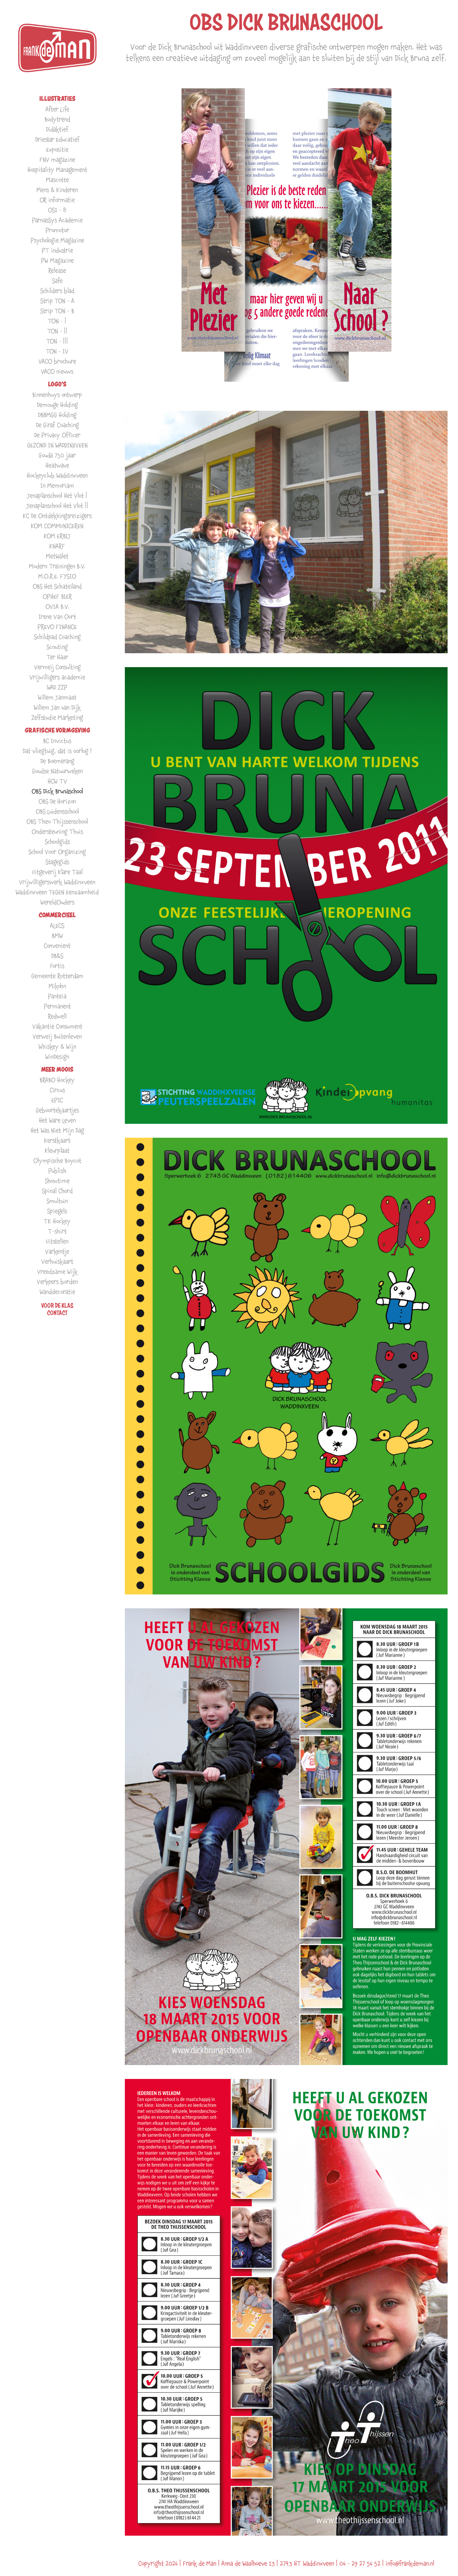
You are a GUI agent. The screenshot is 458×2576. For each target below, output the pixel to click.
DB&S (57, 956)
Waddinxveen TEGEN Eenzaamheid (57, 892)
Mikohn (57, 986)
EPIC (57, 1100)
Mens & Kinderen (57, 190)
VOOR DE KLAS (57, 1305)
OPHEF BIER (57, 596)
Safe (57, 280)
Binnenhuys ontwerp (57, 395)
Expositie (57, 149)
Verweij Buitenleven (57, 1036)
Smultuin (57, 1201)
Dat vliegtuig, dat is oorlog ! (57, 751)
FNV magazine (57, 159)
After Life (57, 109)
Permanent (57, 1006)
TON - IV (57, 351)
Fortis (57, 966)
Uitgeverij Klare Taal (57, 872)
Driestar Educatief (57, 139)
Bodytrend (57, 119)
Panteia (57, 996)
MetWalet (57, 556)
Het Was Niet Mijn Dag (57, 1130)
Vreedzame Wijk (57, 1271)
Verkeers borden (57, 1282)
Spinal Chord (57, 1191)
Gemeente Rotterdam (57, 976)
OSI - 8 (57, 210)
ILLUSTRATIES (57, 98)
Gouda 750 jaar (57, 455)
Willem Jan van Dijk (57, 707)
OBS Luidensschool (57, 811)
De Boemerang (57, 761)
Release (57, 270)
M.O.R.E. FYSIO (57, 576)
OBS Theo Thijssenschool (57, 821)
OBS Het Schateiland (57, 586)
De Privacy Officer (57, 435)
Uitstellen (57, 1241)
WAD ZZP (57, 687)
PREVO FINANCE (57, 627)
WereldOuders (57, 902)
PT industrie (57, 250)
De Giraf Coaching (57, 425)
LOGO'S (57, 384)
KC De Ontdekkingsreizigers (57, 516)
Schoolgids (57, 842)
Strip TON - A (57, 301)
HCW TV (57, 781)
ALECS (57, 925)
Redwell (57, 1016)
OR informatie (57, 200)
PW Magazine (57, 260)
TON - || (57, 331)
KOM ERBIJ (57, 536)
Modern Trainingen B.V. (57, 566)
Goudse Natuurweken (57, 771)
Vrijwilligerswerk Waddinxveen (57, 882)
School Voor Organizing (57, 852)
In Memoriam (57, 485)
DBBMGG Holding (57, 415)
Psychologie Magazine (57, 240)
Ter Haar (57, 657)
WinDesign (57, 1056)
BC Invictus (57, 741)
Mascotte (57, 180)
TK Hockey (57, 1221)
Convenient (57, 946)
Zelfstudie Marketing (57, 717)
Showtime (57, 1181)
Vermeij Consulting (57, 667)
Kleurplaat (57, 1150)
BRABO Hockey (57, 1080)
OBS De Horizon (57, 801)
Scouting (57, 647)
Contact (57, 1313)
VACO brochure (57, 361)
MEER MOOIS (57, 1069)
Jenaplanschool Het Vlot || (57, 506)
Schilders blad (57, 291)
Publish (57, 1171)
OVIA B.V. (57, 606)
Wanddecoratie (57, 1292)
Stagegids (57, 862)
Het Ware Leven (57, 1120)
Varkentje (57, 1251)
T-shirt (57, 1231)
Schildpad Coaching (57, 637)
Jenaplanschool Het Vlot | (57, 495)
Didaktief (57, 129)
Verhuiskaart (57, 1261)
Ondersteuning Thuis (57, 831)
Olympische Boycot (57, 1160)
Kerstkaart (57, 1140)
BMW (57, 935)
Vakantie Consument (57, 1026)
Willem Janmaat (57, 697)
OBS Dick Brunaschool (57, 791)
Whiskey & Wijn (57, 1046)
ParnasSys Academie (57, 220)
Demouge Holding (57, 405)
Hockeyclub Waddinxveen (57, 475)
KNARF (57, 546)
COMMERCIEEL (57, 915)
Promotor (57, 230)
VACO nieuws (57, 371)
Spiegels (57, 1211)
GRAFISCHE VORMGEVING (57, 730)
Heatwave (57, 465)
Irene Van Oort (57, 616)
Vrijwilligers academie (57, 677)
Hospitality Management (57, 170)
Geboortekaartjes (57, 1110)
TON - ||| (57, 341)
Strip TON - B (57, 311)
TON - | (57, 321)
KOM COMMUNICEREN (57, 526)
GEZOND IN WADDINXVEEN (57, 445)
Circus (57, 1090)
